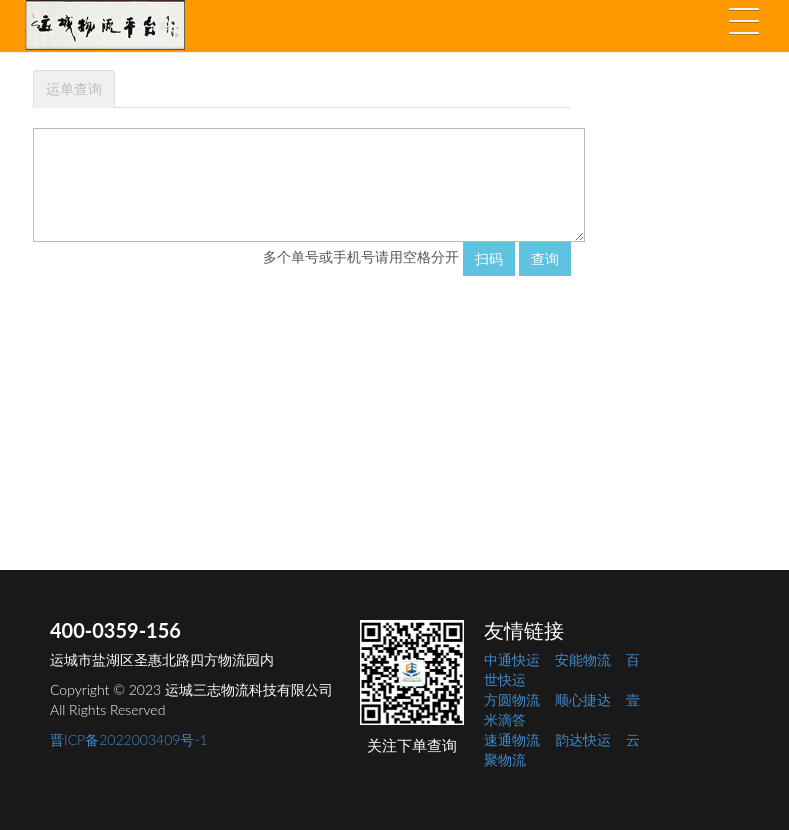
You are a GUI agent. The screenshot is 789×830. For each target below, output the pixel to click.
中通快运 (512, 659)
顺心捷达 (583, 699)
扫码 (489, 258)
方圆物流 (512, 699)
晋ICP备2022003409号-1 (129, 739)
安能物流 (583, 659)
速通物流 (512, 739)
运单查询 (74, 88)
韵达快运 (583, 739)
